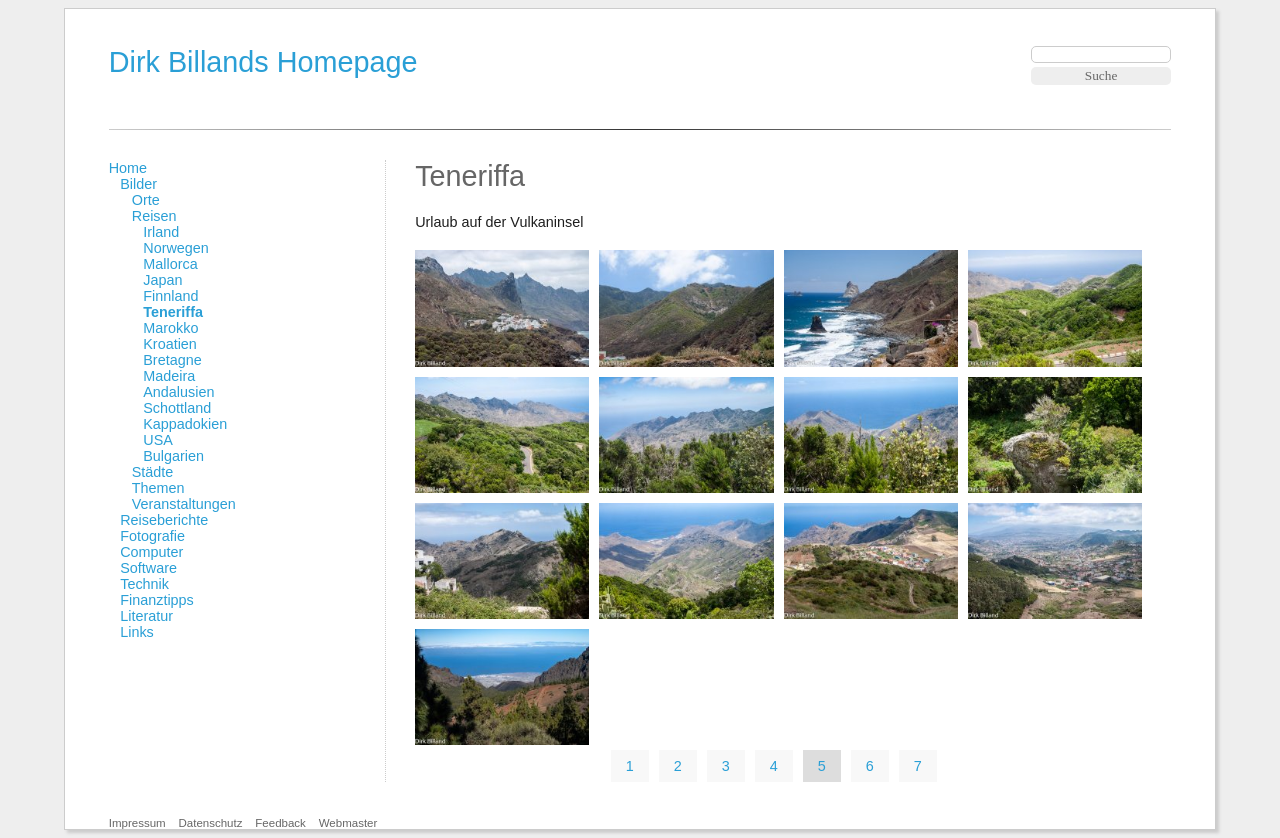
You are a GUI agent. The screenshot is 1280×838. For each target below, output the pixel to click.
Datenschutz (210, 823)
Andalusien (178, 392)
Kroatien (170, 344)
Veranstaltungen (184, 504)
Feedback (280, 823)
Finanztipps (157, 600)
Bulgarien (173, 456)
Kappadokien (185, 424)
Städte (153, 472)
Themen (158, 488)
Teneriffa (173, 312)
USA (158, 440)
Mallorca (170, 264)
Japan (162, 280)
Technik (144, 584)
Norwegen (176, 248)
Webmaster (348, 823)
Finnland (170, 296)
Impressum (137, 823)
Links (137, 632)
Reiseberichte (164, 520)
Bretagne (172, 360)
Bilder (138, 184)
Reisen (154, 216)
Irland (161, 232)
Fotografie (152, 536)
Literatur (146, 616)
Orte (146, 200)
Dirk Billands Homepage (263, 62)
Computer (151, 552)
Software (148, 568)
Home (128, 168)
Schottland (177, 408)
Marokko (170, 328)
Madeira (169, 376)
